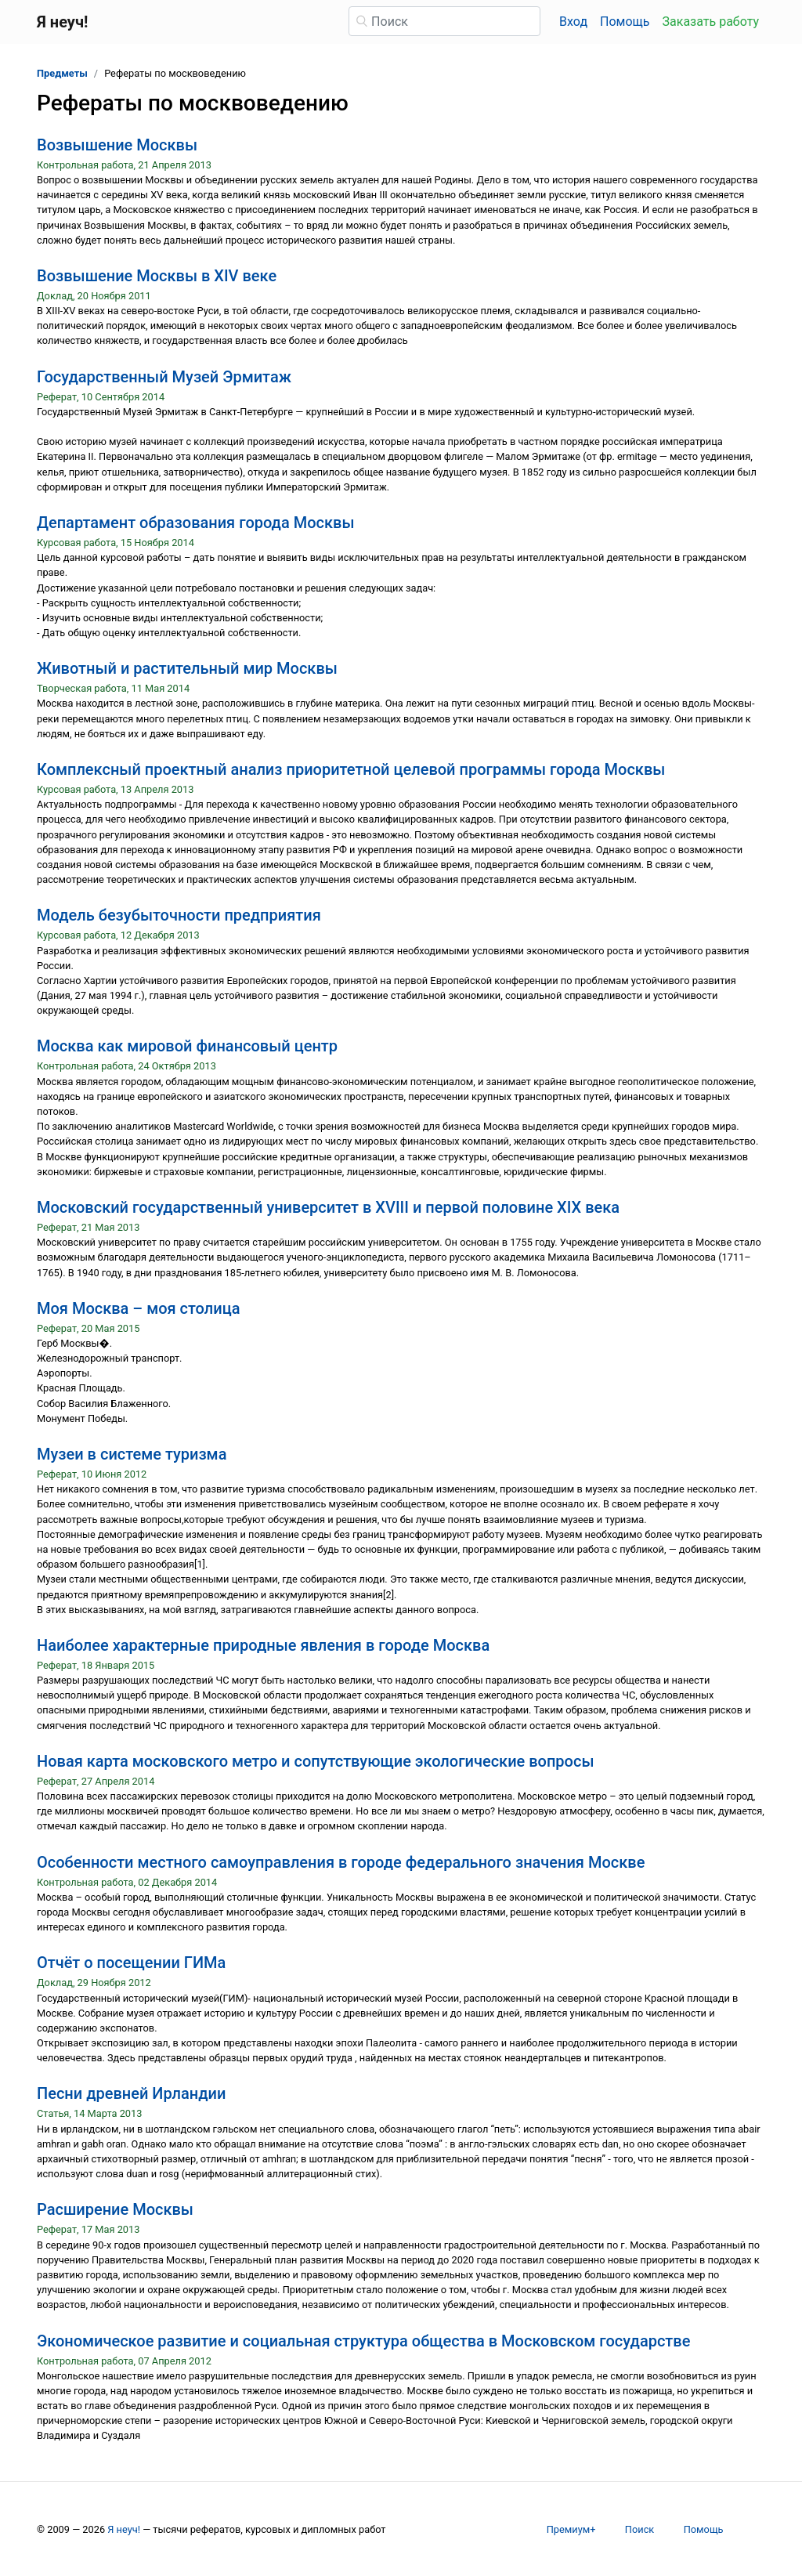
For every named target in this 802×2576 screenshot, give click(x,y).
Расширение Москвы (115, 2209)
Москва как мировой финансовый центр (187, 1046)
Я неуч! (123, 2529)
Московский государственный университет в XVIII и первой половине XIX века (328, 1207)
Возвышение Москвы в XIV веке (156, 275)
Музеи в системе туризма (131, 1454)
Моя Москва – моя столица (138, 1308)
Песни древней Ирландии (131, 2093)
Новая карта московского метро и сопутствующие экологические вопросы (315, 1761)
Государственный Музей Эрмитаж (164, 376)
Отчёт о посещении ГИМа (131, 1962)
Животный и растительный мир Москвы (187, 668)
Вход (573, 21)
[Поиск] (444, 21)
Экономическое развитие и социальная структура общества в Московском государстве (363, 2341)
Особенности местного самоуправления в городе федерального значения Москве (341, 1862)
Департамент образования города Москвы (196, 522)
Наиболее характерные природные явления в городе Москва (263, 1645)
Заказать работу (711, 21)
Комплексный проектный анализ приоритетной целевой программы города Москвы (351, 769)
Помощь (624, 21)
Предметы (62, 73)
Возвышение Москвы (117, 145)
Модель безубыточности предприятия (179, 915)
